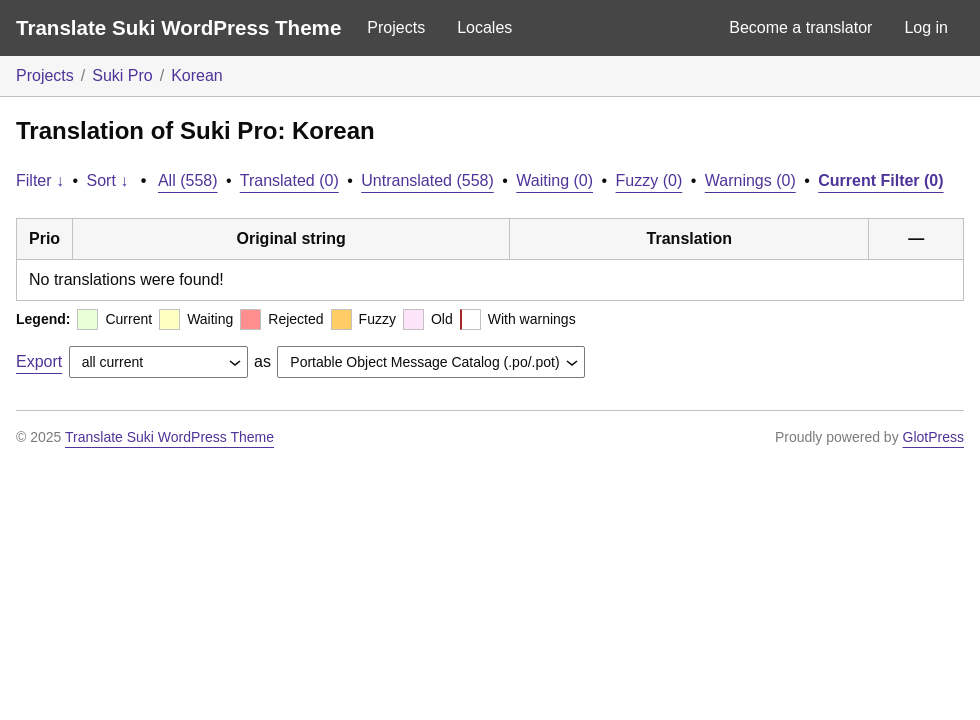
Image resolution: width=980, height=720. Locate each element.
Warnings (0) (750, 180)
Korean (197, 75)
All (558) (188, 180)
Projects (396, 27)
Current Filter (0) (880, 180)
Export (39, 361)
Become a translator (800, 27)
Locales (484, 27)
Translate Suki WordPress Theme (178, 27)
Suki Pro (122, 75)
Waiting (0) (554, 180)
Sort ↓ (108, 180)
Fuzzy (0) (649, 180)
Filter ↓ (40, 180)
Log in (926, 27)
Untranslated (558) (427, 180)
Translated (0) (289, 180)
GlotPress (933, 437)
